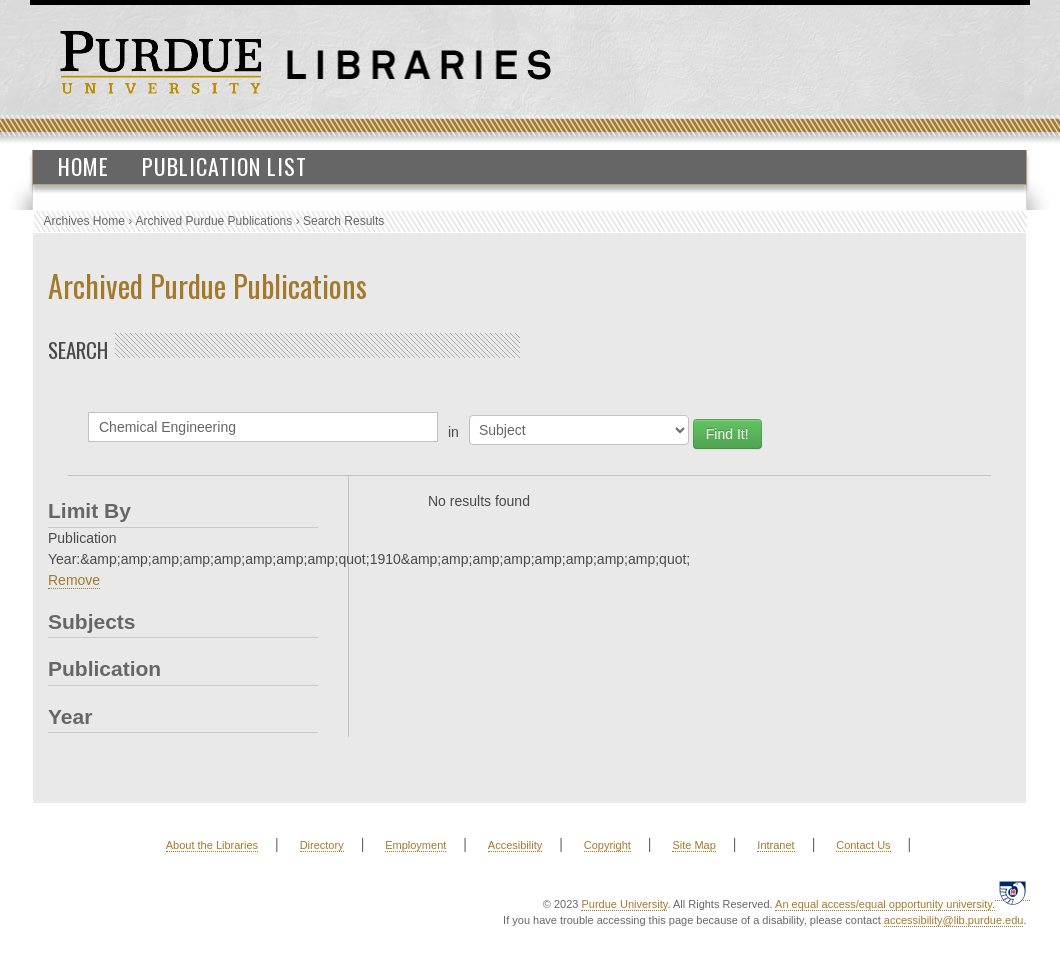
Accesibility (515, 845)
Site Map (693, 845)
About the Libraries (212, 845)
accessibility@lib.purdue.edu (954, 920)
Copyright (607, 845)
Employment (415, 845)
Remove (74, 580)
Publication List (224, 166)
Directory (322, 845)
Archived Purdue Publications (214, 221)
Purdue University (624, 904)
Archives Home (84, 221)
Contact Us (863, 845)
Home (83, 166)
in (453, 432)
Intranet (775, 845)
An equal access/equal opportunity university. (885, 904)
